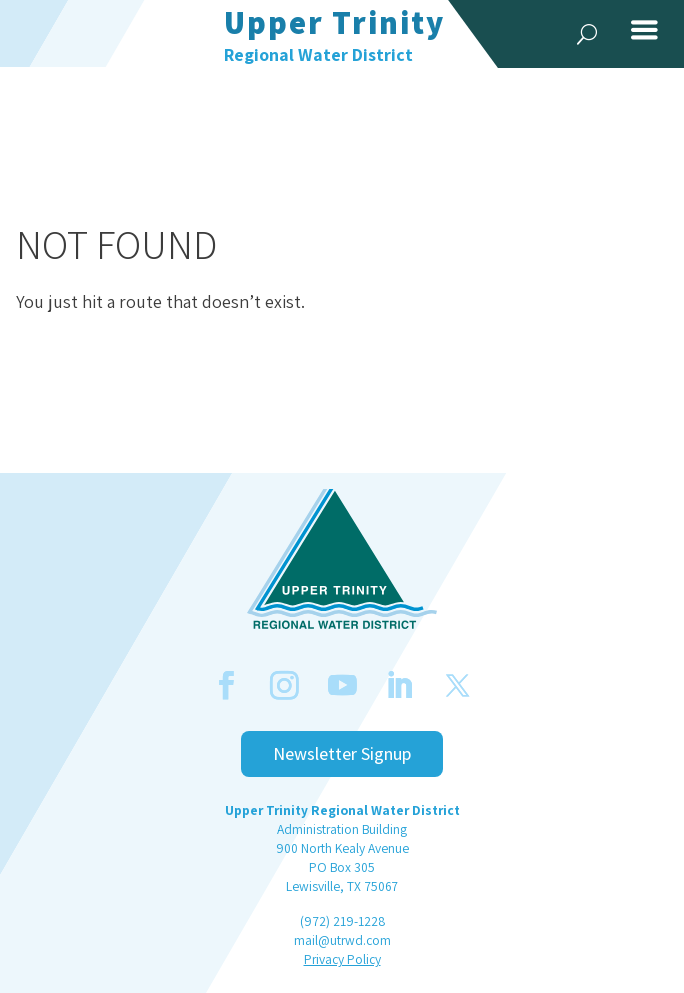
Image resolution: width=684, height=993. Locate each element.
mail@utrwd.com (342, 940)
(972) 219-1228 (342, 921)
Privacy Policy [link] (342, 959)
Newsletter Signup (342, 753)
